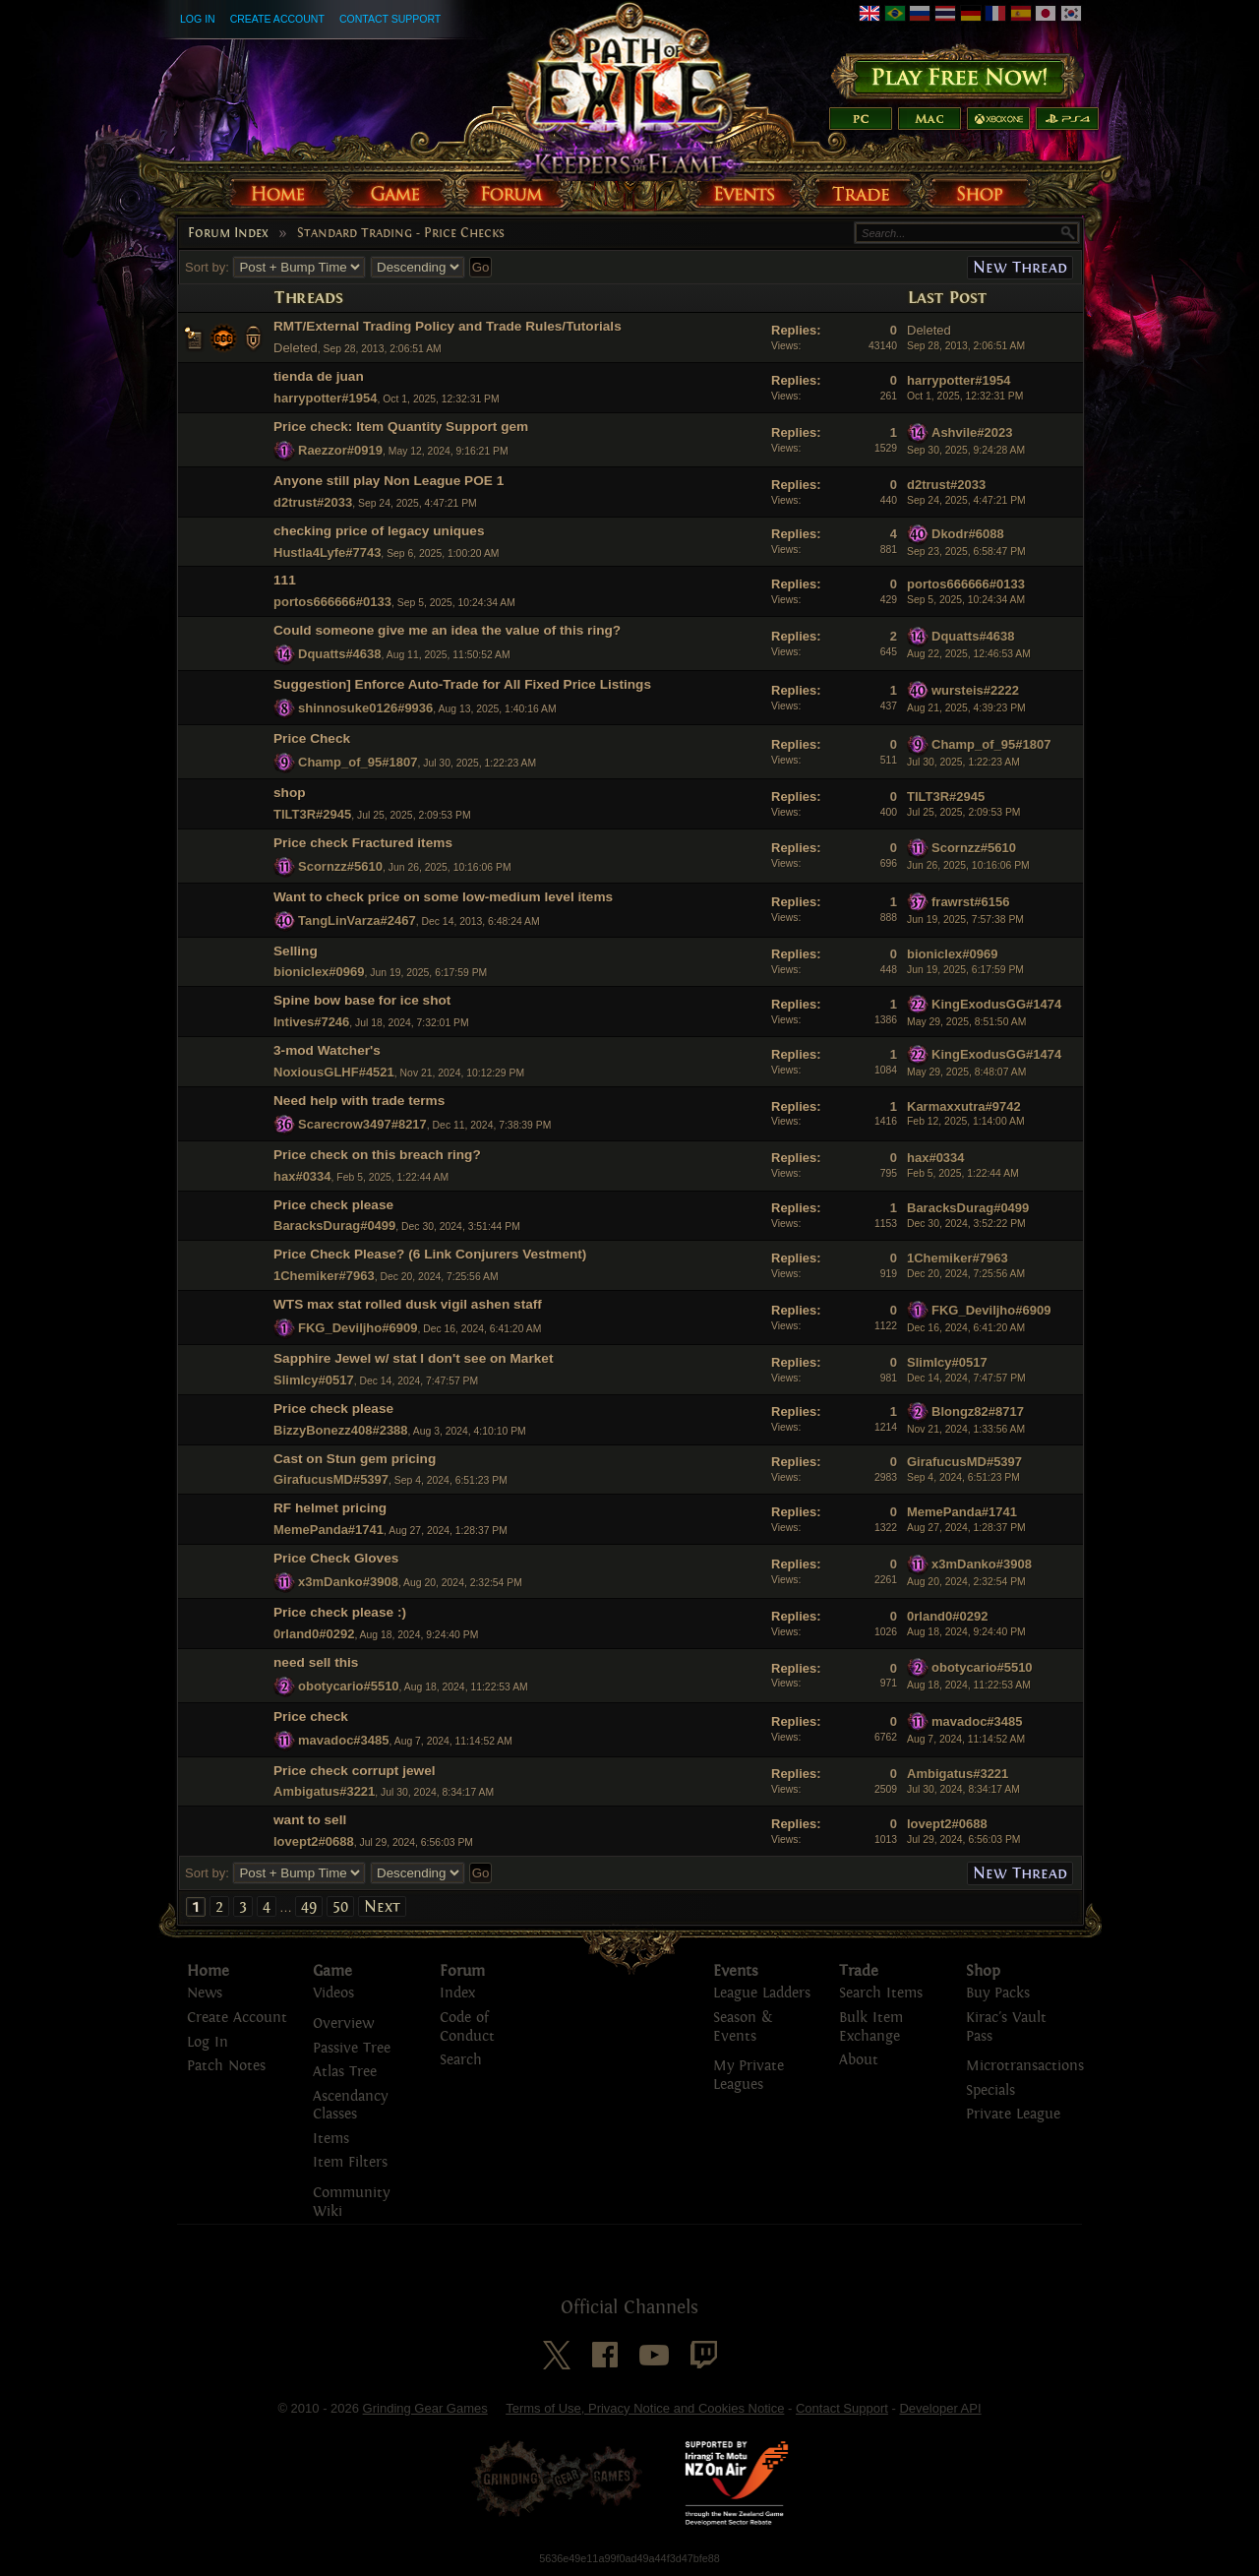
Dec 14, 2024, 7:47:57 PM (966, 1378)
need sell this (315, 1662)
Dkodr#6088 (967, 533)
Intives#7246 (311, 1021)
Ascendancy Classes (350, 2105)
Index (457, 1993)
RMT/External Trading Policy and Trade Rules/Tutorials (447, 326)
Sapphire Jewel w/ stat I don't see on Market (413, 1358)
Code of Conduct (467, 2027)
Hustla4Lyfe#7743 (327, 552)
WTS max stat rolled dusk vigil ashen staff (407, 1304)
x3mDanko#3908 (348, 1581)
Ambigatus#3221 (324, 1791)
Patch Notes (226, 2065)
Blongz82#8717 (977, 1411)
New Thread (1020, 267)
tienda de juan (318, 376)
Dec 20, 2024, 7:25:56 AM (966, 1273)
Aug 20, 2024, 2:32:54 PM (966, 1581)
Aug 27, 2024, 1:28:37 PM (966, 1527)
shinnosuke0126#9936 (365, 708)
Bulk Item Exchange (871, 2027)
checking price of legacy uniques (379, 530)
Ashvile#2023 (971, 432)
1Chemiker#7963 (324, 1275)
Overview (343, 2023)
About (858, 2060)
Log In (197, 19)
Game (332, 1971)
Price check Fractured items (362, 842)
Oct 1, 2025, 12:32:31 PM (965, 396)
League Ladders (761, 1993)
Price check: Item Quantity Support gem (400, 426)
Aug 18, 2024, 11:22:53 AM (969, 1685)
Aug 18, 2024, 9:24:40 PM (966, 1631)
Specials (990, 2090)
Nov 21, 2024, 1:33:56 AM (966, 1429)
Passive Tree (351, 2048)
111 (284, 580)
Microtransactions (1025, 2065)
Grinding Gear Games (425, 2408)
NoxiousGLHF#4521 (333, 1072)
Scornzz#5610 (340, 866)
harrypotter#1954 (325, 398)
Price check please (333, 1204)
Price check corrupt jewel (354, 1770)
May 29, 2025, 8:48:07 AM (966, 1072)
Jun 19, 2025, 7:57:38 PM (965, 919)
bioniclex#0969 (319, 971)
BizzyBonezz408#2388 (340, 1430)
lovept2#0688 (313, 1841)
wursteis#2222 (975, 690)
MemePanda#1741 (328, 1529)
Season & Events (742, 2027)
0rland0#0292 (313, 1633)
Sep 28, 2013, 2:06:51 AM (966, 345)
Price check (310, 1716)
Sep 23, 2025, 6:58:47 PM (966, 551)
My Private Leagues (748, 2075)
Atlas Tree (345, 2071)
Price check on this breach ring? (377, 1154)
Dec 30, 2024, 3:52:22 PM (966, 1223)
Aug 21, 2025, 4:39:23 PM (966, 708)
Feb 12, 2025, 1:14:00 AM (966, 1121)
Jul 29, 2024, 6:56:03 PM (964, 1839)
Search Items (881, 1993)
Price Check (311, 738)
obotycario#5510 (348, 1686)
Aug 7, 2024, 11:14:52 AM (966, 1739)
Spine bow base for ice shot (361, 1000)
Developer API (940, 2408)
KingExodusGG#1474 (996, 1004)
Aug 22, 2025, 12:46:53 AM (969, 653)
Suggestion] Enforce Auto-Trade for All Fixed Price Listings (462, 684)
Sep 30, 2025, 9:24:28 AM (966, 450)
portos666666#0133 (332, 601)
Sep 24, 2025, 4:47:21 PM (966, 500)
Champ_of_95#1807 (357, 762)
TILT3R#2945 (312, 814)
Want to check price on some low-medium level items (443, 896)
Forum (462, 1971)
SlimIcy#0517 (313, 1380)
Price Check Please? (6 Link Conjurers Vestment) (429, 1254)
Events (735, 1971)
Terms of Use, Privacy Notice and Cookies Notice (645, 2408)
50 (340, 1906)
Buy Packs (998, 1993)
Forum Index (228, 233)
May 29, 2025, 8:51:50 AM (966, 1021)
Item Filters (350, 2162)
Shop (983, 1971)
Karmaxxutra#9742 (964, 1106)
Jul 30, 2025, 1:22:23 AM (963, 762)
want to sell (309, 1819)
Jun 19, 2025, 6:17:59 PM (965, 969)
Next (382, 1906)
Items (331, 2138)
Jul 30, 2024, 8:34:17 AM (963, 1789)
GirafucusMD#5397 (331, 1479)
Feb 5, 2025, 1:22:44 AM (963, 1173)
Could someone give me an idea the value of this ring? (447, 630)
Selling (295, 951)
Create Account (277, 19)
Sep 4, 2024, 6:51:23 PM (963, 1477)
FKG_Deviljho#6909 (357, 1327)
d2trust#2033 (312, 502)
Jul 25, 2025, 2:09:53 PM (964, 812)
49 (309, 1906)
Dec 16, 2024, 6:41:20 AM (966, 1327)
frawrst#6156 (970, 901)
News (204, 1993)
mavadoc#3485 (344, 1739)
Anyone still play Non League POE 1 (388, 480)
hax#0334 (302, 1176)
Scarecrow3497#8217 (362, 1124)
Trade (858, 1971)
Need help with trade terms (359, 1100)
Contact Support (390, 19)
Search (461, 2060)
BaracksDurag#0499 (334, 1225)
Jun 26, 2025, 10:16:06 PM (968, 865)
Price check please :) (339, 1612)
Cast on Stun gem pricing (354, 1458)
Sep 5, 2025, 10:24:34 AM (966, 599)
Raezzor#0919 (340, 450)
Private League (1013, 2114)
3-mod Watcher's (327, 1050)
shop (289, 792)
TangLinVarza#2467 (357, 919)
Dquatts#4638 (340, 653)
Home (208, 1971)
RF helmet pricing (330, 1508)
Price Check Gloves (335, 1558)
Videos (333, 1993)
